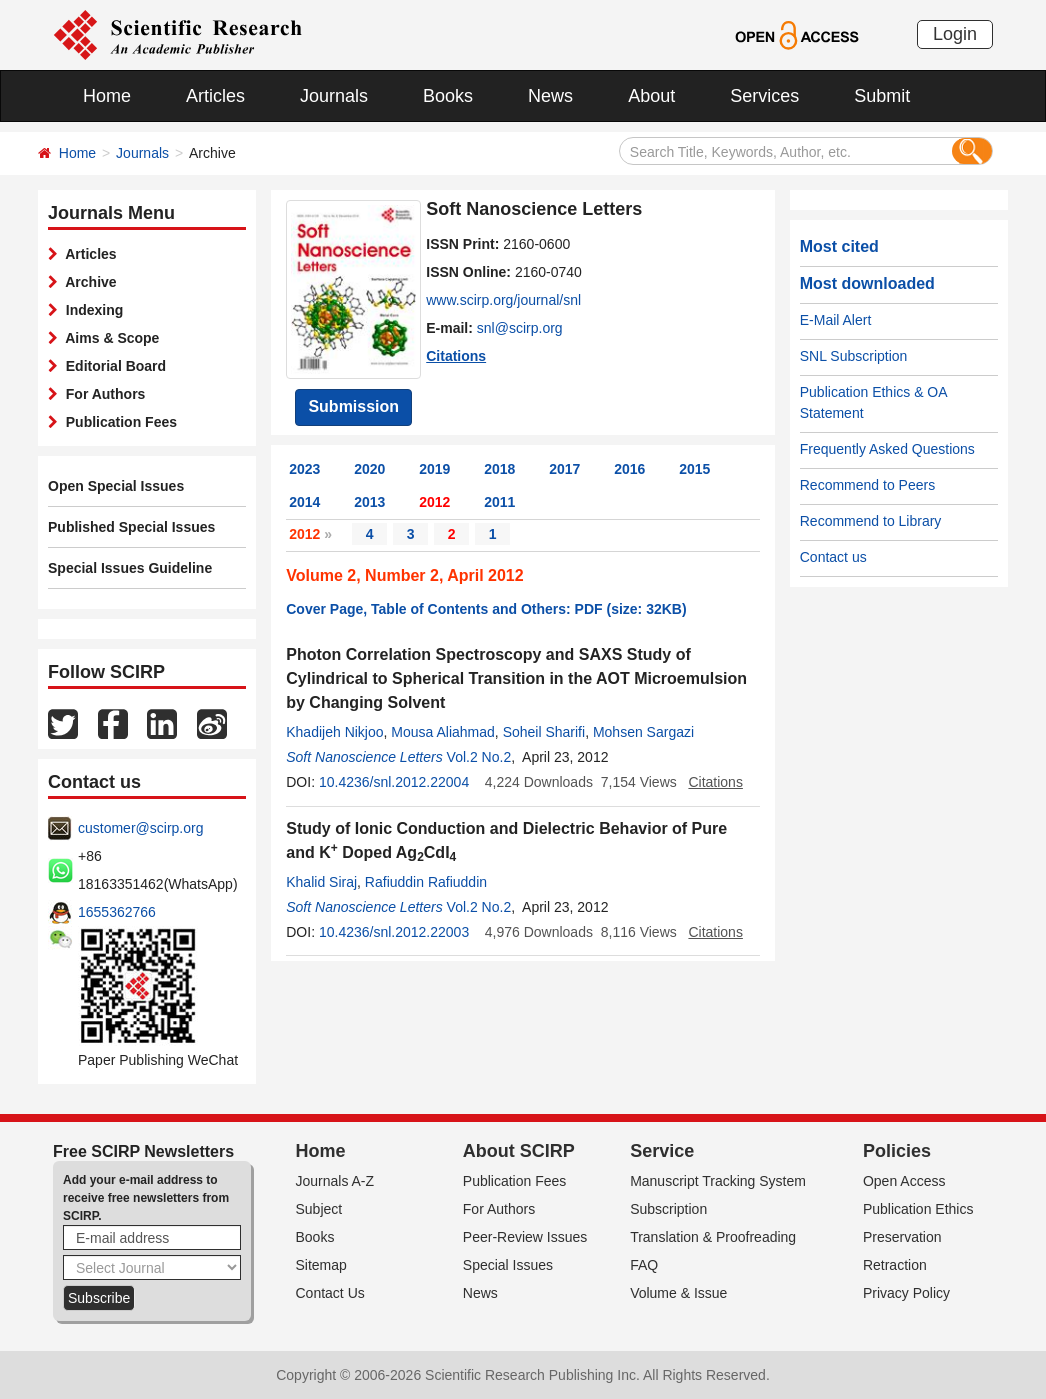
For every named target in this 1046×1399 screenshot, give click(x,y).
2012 (434, 502)
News (550, 96)
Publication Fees (117, 422)
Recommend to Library (871, 521)
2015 (694, 469)
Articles (215, 96)
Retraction (895, 1265)
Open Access (904, 1181)
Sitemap (321, 1265)
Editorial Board (112, 366)
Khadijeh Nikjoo (334, 732)
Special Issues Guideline (130, 568)
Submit (882, 96)
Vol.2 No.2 (479, 757)
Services (764, 96)
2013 (369, 502)
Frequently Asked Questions (887, 449)
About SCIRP (519, 1151)
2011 (499, 502)
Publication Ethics (918, 1209)
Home (107, 96)
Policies (897, 1151)
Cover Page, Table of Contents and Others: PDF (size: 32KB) (486, 609)
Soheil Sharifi (544, 732)
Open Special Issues (116, 486)
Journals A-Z (335, 1181)
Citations (456, 356)
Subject (319, 1209)
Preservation (902, 1237)
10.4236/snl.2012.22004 (394, 782)
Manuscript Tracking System (718, 1181)
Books (448, 96)
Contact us (833, 557)
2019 (434, 469)
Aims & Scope (108, 338)
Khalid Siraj (321, 882)
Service (662, 1151)
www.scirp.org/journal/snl (503, 300)
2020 (369, 469)
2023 (304, 469)
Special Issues (508, 1265)
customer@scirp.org (140, 828)
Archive (87, 282)
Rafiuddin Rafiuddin (426, 882)
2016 (629, 469)
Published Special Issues (131, 527)
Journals (334, 96)
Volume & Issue (678, 1293)
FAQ (644, 1265)
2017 (564, 469)
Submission (353, 406)
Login (955, 34)
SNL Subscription (854, 356)
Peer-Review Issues (525, 1237)
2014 (304, 502)
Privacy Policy (906, 1293)
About (651, 96)
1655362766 (117, 912)
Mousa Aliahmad (443, 732)
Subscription (668, 1209)
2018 (499, 469)
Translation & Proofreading (713, 1237)
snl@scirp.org (520, 328)
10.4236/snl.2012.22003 (394, 932)
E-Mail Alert (836, 320)
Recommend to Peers (867, 485)
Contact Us (330, 1293)
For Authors (101, 394)
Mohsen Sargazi (643, 732)
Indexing (90, 310)
